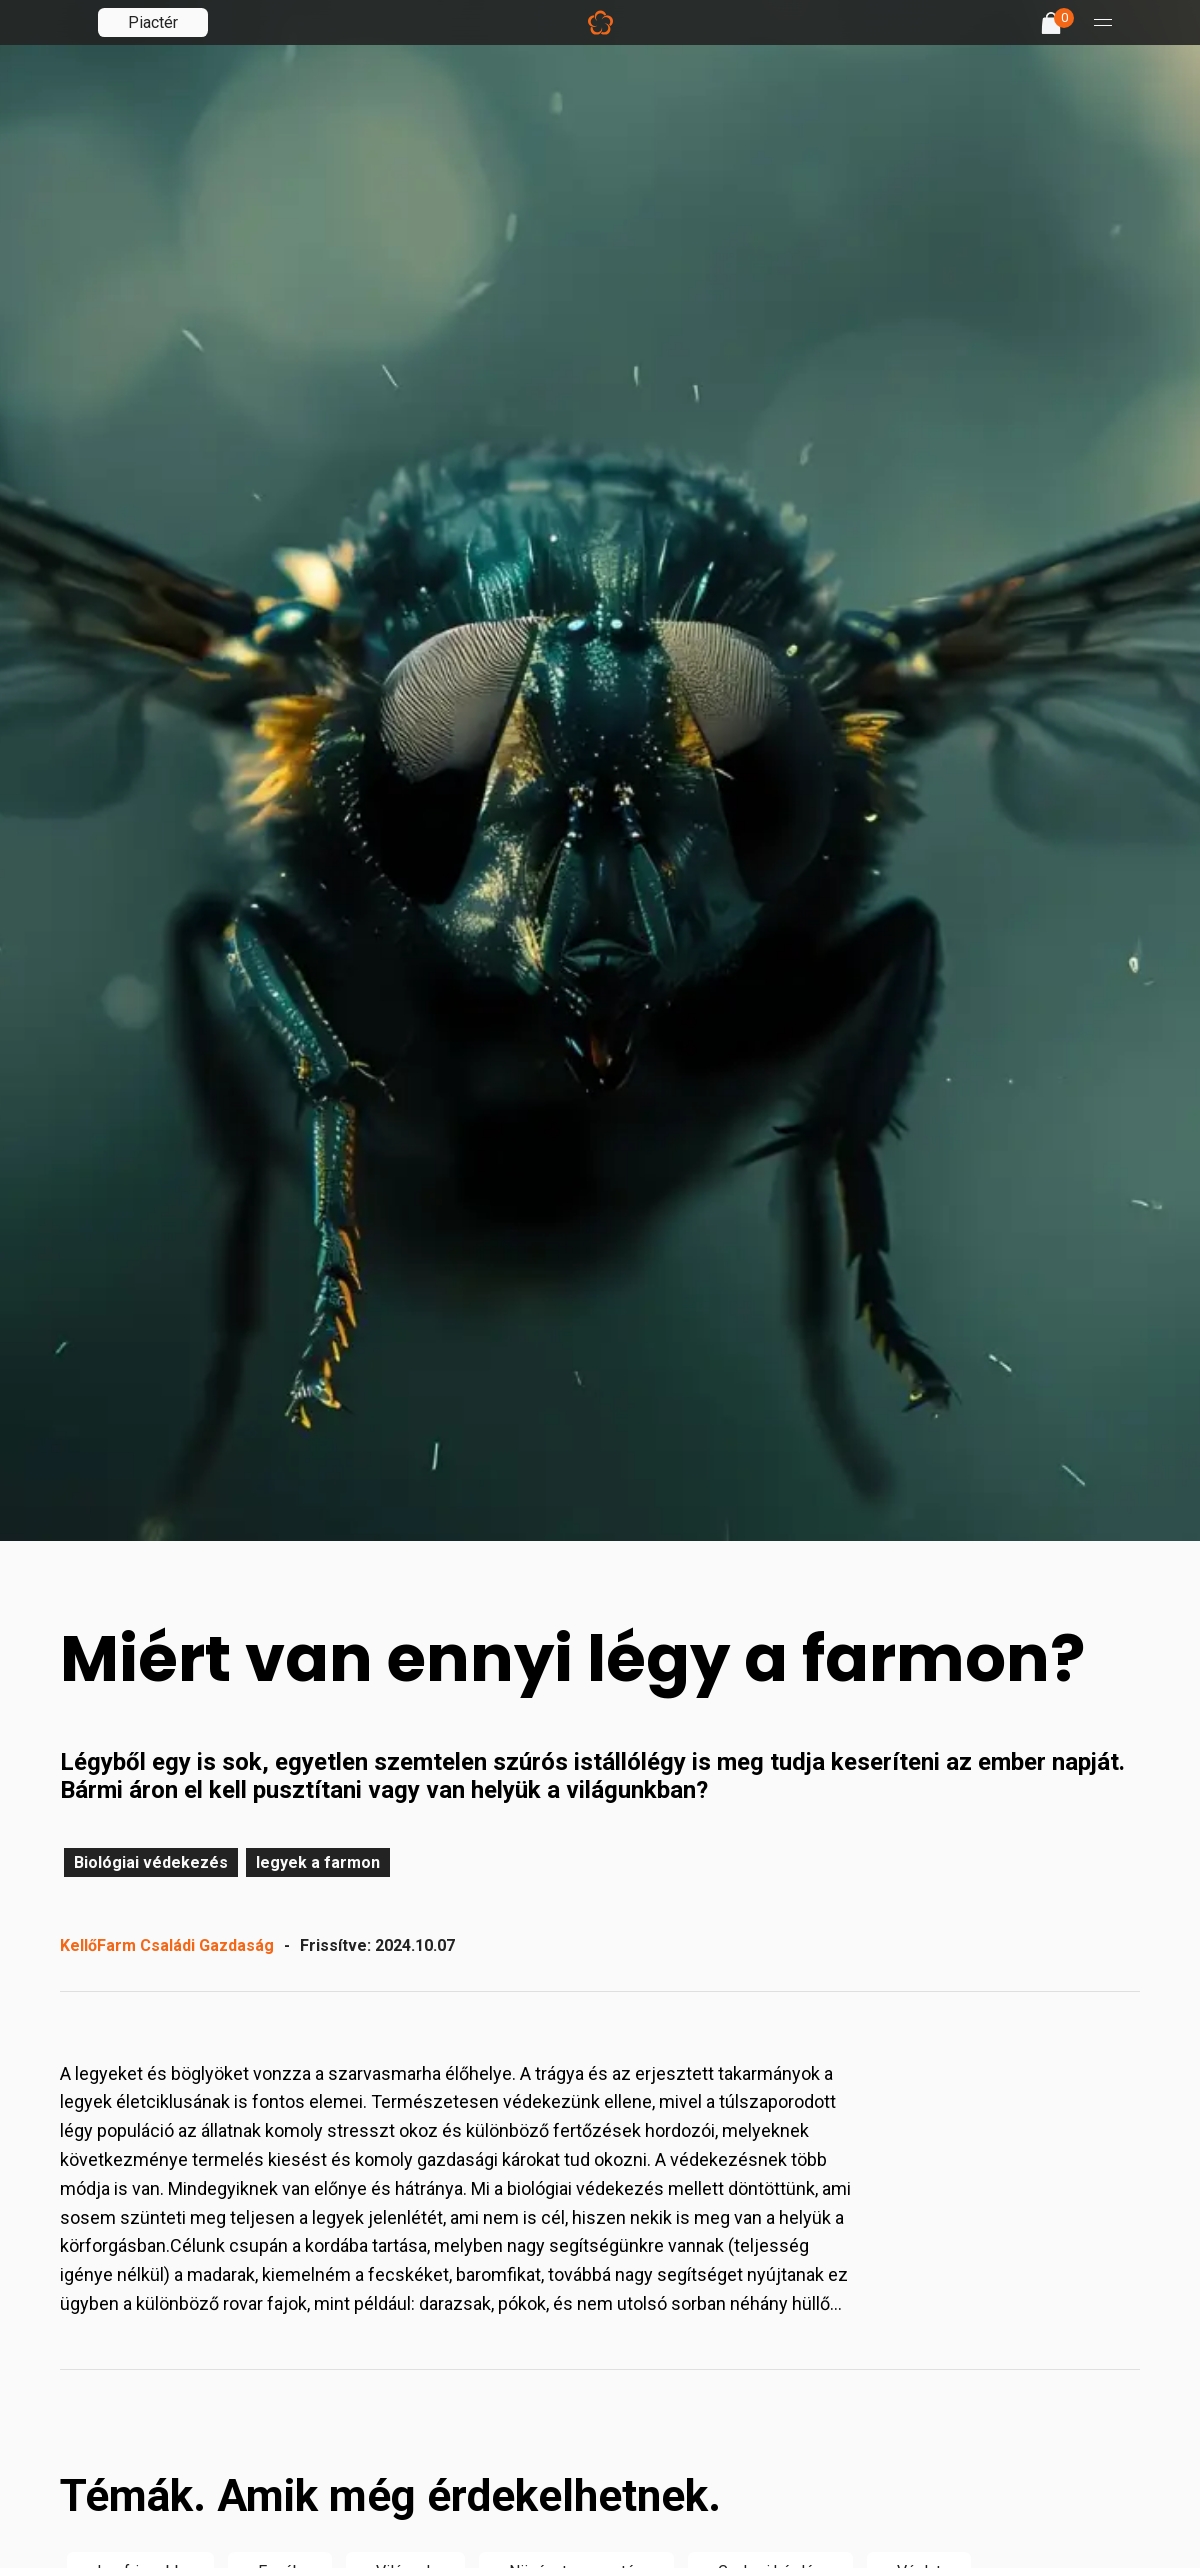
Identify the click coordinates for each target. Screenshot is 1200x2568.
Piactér (153, 22)
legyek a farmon (318, 1862)
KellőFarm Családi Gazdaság (167, 1945)
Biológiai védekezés (151, 1862)
